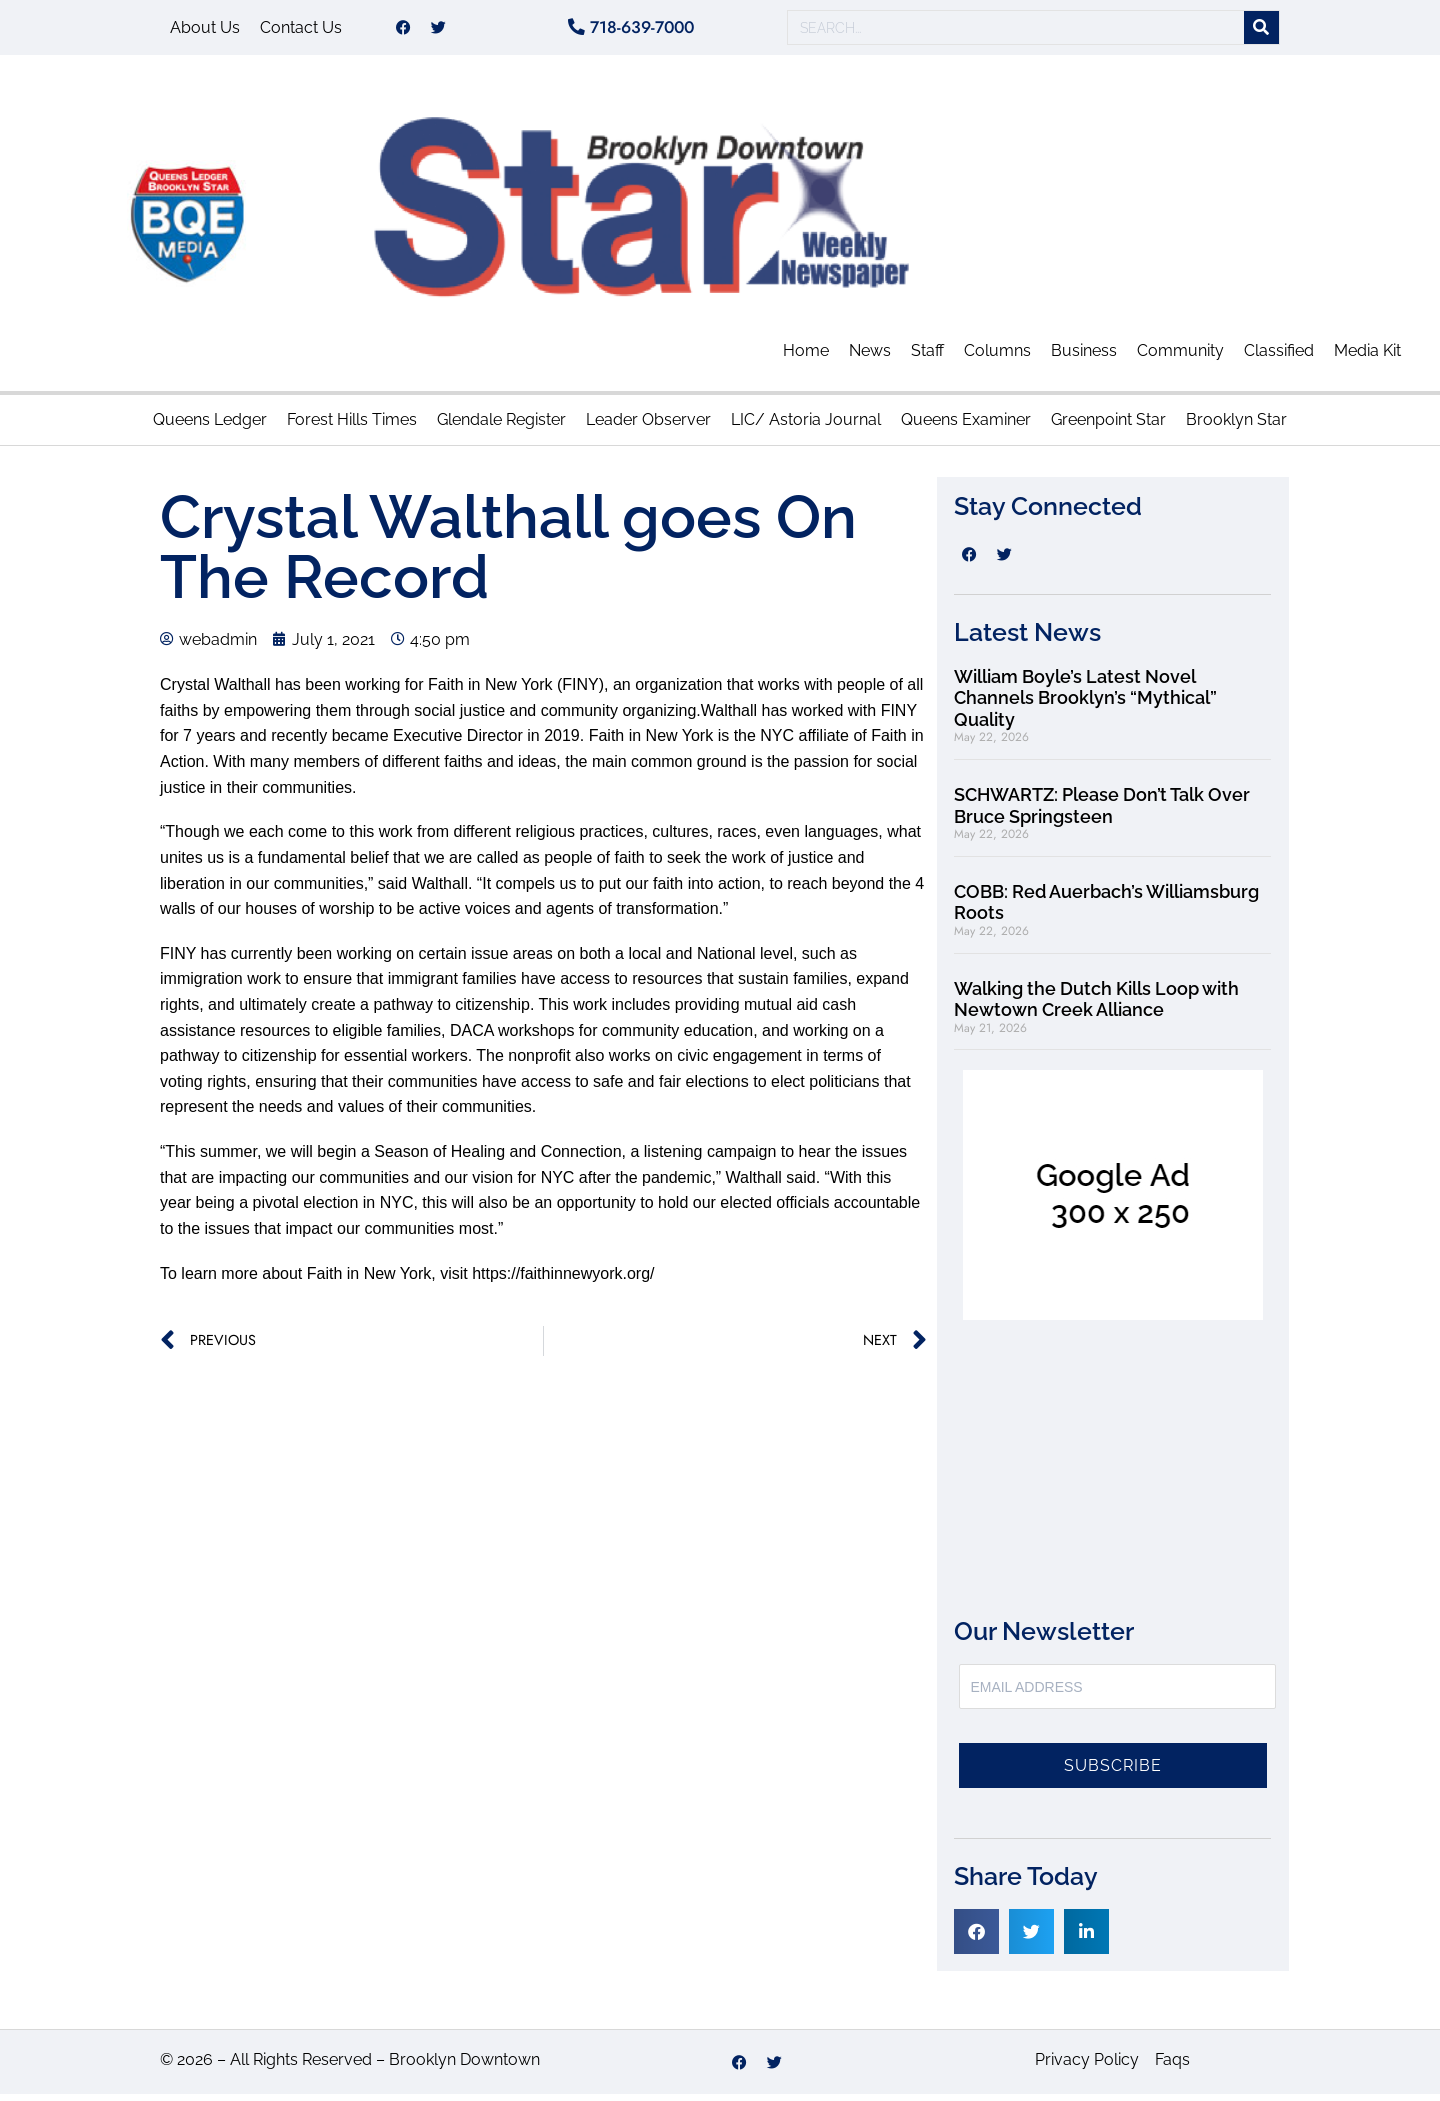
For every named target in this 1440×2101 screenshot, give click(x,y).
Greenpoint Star (1108, 426)
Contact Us (301, 30)
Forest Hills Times (352, 426)
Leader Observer (648, 426)
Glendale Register (501, 426)
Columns (997, 357)
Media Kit (1367, 357)
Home (806, 357)
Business (1084, 357)
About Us (205, 30)
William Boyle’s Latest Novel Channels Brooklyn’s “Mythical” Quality (1085, 705)
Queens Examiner (966, 426)
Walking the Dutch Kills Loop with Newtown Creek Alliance (1096, 1006)
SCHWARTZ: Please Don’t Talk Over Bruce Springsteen (1102, 812)
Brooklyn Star (1236, 426)
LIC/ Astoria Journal (806, 426)
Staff (927, 357)
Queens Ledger (210, 426)
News (870, 357)
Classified (1279, 357)
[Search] (1261, 31)
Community (1180, 357)
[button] (976, 1938)
